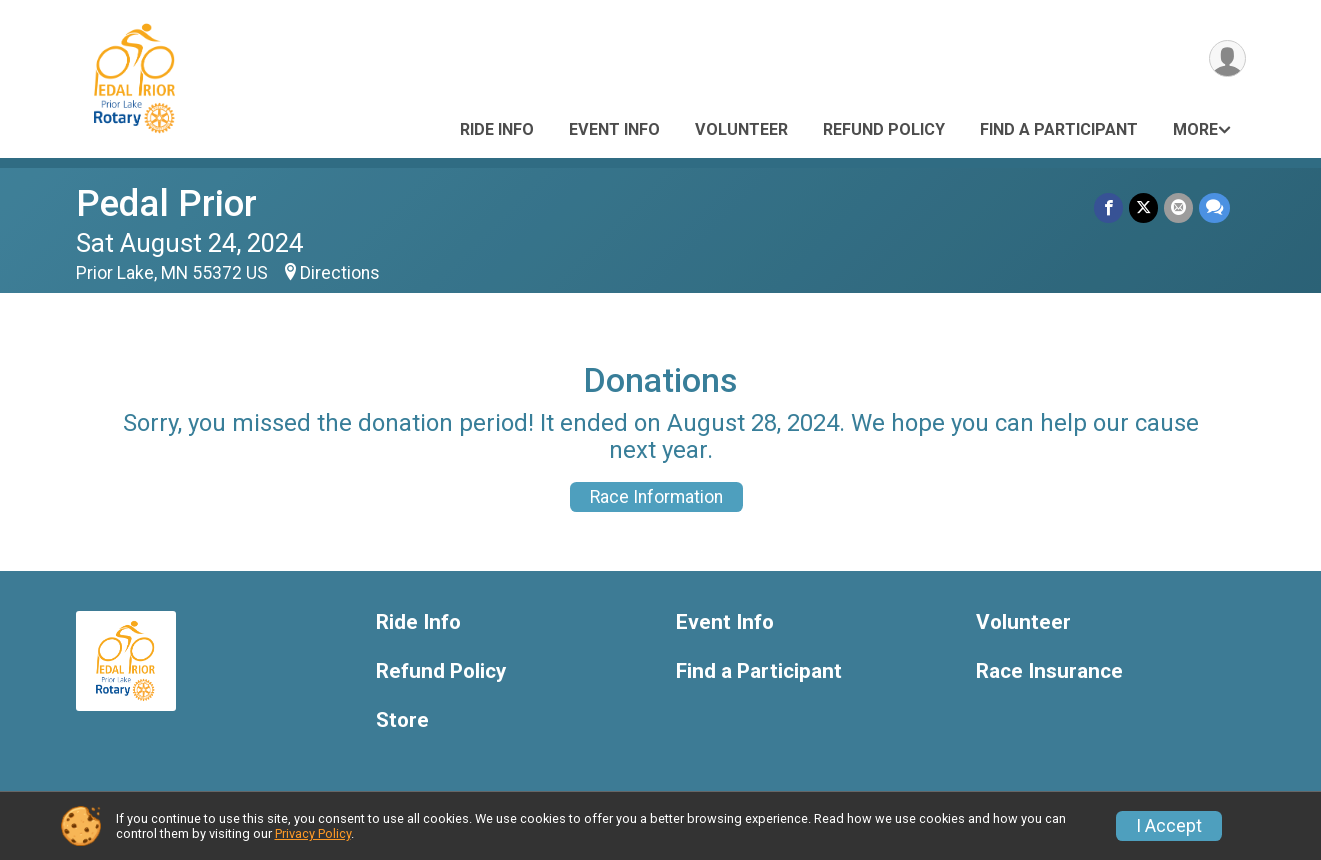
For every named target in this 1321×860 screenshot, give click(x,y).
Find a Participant (1059, 129)
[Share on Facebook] (1108, 207)
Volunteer (741, 129)
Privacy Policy (313, 833)
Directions (340, 273)
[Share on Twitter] (1143, 207)
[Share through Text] (1214, 207)
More (1195, 129)
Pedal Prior (166, 203)
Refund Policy (884, 129)
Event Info (614, 129)
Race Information (656, 497)
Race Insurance (1049, 671)
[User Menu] (1227, 58)
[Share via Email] (1178, 207)
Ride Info (497, 129)
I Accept (1169, 826)
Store (402, 720)
